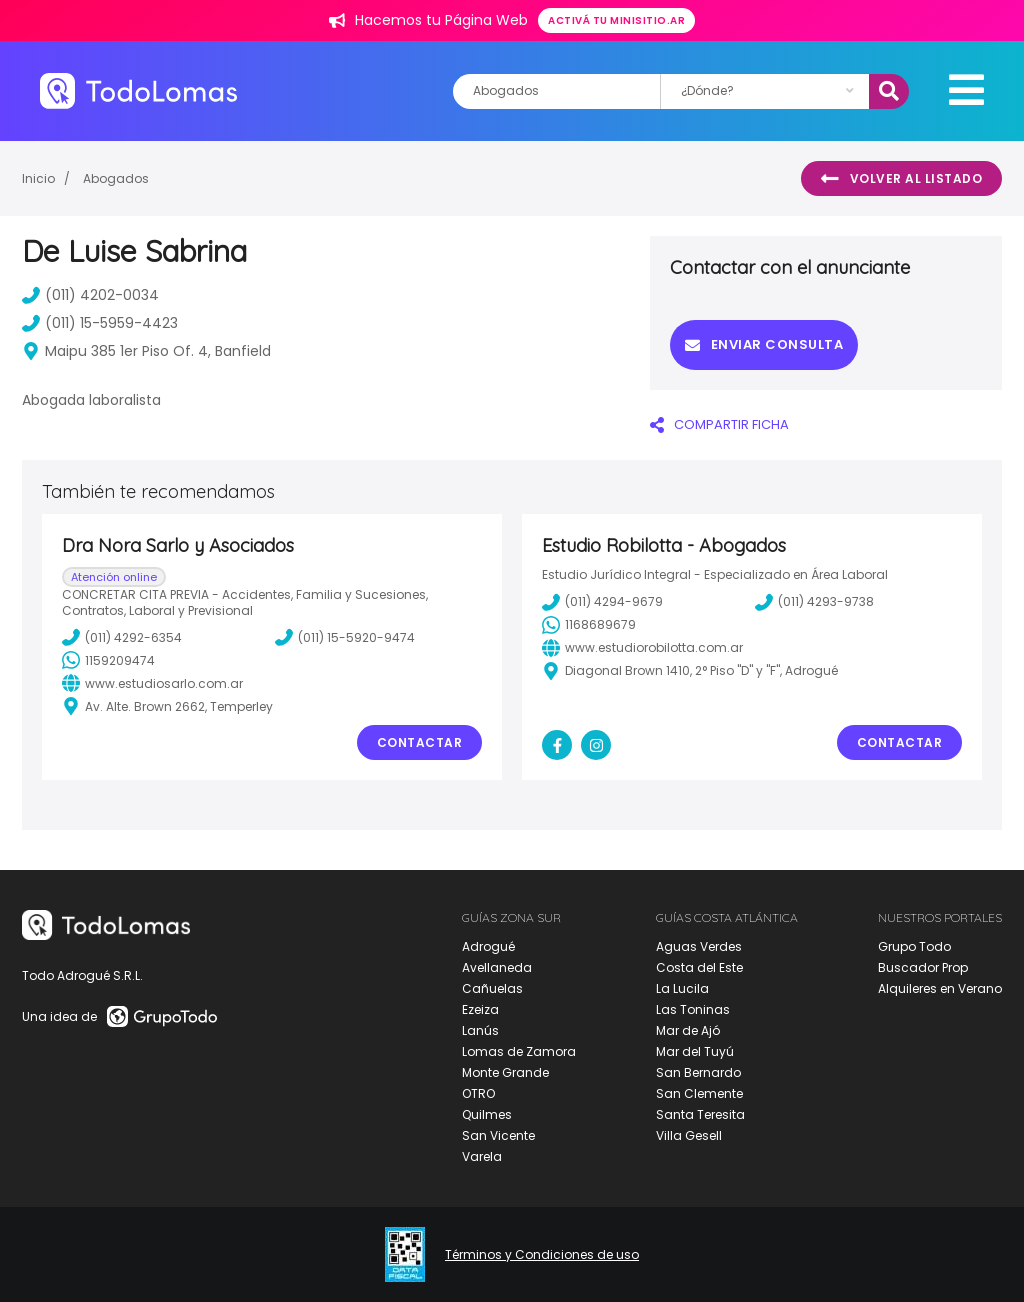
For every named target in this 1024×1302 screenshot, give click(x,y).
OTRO (478, 1093)
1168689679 (589, 625)
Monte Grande (505, 1072)
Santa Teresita (700, 1114)
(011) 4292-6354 (122, 637)
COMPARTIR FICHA (719, 424)
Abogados (116, 178)
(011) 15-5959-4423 (100, 323)
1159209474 (108, 660)
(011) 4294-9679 (602, 602)
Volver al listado (901, 179)
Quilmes (487, 1114)
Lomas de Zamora (519, 1051)
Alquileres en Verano (940, 988)
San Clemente (699, 1093)
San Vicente (498, 1135)
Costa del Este (699, 967)
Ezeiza (480, 1009)
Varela (482, 1156)
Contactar (420, 742)
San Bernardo (698, 1072)
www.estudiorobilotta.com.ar (642, 648)
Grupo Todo (914, 946)
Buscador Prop (923, 967)
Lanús (480, 1030)
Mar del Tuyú (695, 1051)
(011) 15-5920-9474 (345, 637)
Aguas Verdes (699, 946)
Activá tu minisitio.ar (616, 20)
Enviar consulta (764, 344)
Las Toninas (693, 1009)
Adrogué (488, 946)
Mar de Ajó (688, 1030)
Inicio (38, 178)
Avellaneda (497, 967)
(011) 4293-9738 (814, 602)
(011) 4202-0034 (90, 295)
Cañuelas (492, 988)
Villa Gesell (689, 1135)
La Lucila (682, 988)
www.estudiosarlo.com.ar (152, 683)
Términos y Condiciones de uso (542, 1255)
